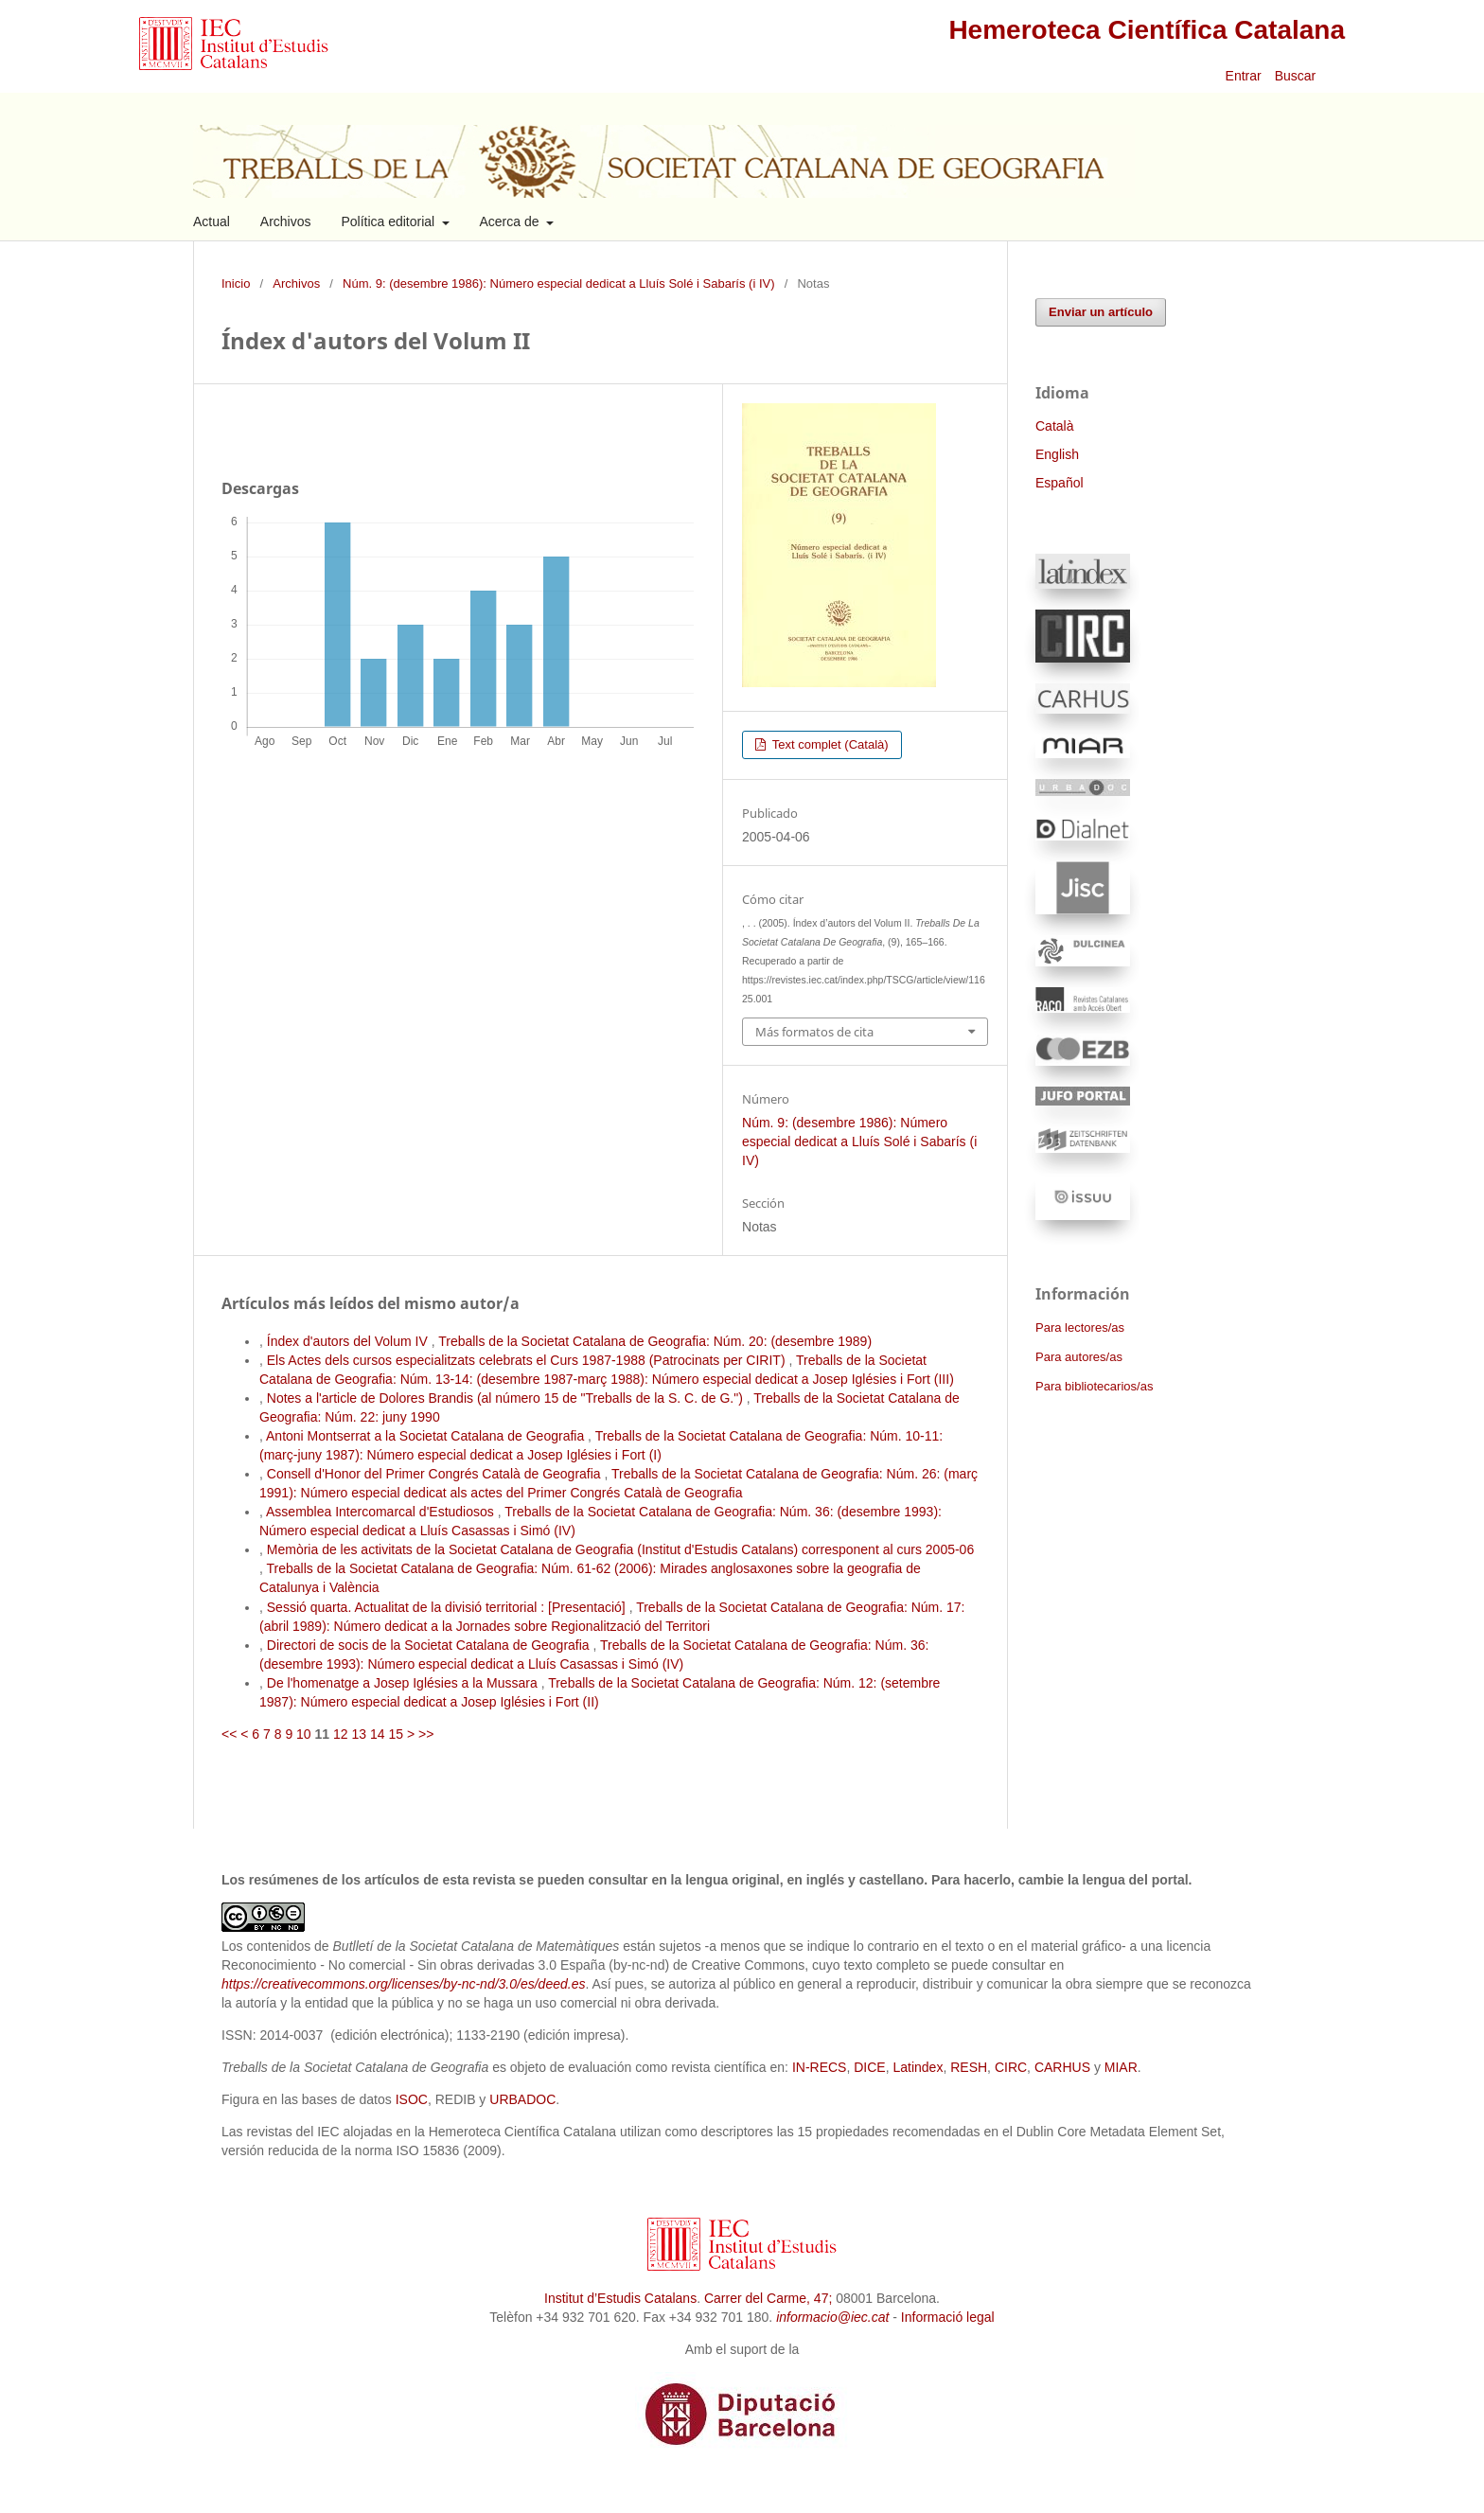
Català (1054, 426)
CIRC (1011, 2067)
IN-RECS (819, 2067)
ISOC (412, 2099)
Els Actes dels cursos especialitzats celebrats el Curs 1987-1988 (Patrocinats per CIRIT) (528, 1360)
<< (229, 1734)
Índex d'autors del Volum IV (349, 1341)
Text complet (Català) (828, 744)
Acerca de (511, 221)
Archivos (285, 221)
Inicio (235, 283)
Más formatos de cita (814, 1031)
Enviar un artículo (1101, 312)
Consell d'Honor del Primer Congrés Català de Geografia (436, 1473)
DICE (869, 2067)
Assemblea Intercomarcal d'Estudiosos (382, 1511)
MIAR (1121, 2067)
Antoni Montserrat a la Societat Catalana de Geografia (427, 1435)
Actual (211, 221)
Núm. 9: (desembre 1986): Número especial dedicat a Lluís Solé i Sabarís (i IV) (558, 283)
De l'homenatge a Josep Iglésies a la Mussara (404, 1682)
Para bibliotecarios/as (1094, 1386)
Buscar (1297, 75)
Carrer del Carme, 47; (768, 2298)
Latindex (917, 2067)
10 (303, 1734)
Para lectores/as (1079, 1327)
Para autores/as (1078, 1357)
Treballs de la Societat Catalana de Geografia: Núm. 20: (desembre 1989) (655, 1341)
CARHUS (1062, 2067)
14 (377, 1734)
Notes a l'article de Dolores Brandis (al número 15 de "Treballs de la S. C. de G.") (507, 1398)
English (1057, 454)
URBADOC (522, 2099)
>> (425, 1734)
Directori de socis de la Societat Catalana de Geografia (430, 1645)
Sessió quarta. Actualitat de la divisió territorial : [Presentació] (448, 1607)
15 (395, 1734)
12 (340, 1734)
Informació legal (948, 2317)
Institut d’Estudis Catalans (620, 2298)
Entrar (1244, 75)
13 (358, 1734)
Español (1059, 482)
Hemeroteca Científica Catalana (1146, 29)
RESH (968, 2067)
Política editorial (389, 221)
